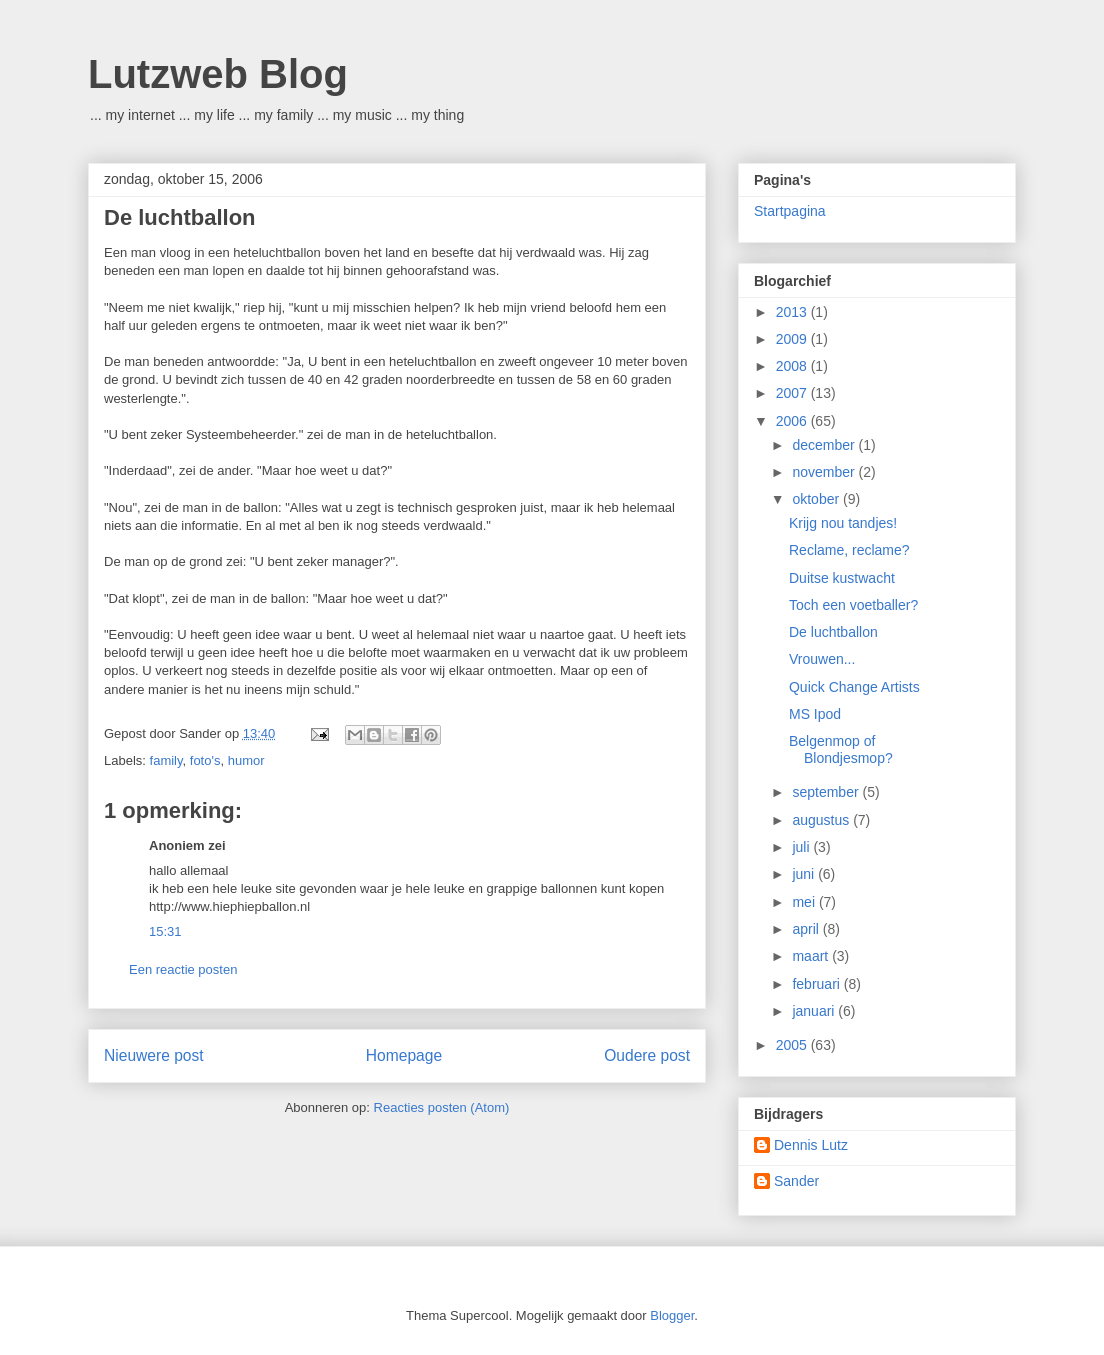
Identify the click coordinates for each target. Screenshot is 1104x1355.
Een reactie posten (183, 969)
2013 (793, 312)
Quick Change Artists (854, 687)
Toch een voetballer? (853, 605)
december (825, 445)
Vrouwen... (822, 659)
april (807, 929)
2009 (793, 339)
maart (812, 956)
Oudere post (647, 1055)
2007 (793, 393)
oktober (817, 499)
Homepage (404, 1055)
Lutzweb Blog (218, 74)
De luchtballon (833, 632)
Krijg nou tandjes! (843, 523)
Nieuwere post (154, 1055)
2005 (793, 1045)
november (825, 472)
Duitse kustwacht (842, 578)
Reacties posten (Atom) (442, 1107)
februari (817, 984)
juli (802, 847)
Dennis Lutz (811, 1145)
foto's (205, 760)
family (166, 760)
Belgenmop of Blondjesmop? (841, 749)
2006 (793, 421)
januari (815, 1011)
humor (246, 760)
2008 (793, 366)
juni (805, 874)
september (827, 792)
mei (805, 902)
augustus (822, 820)
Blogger (672, 1315)
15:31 (165, 931)
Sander (796, 1181)
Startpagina (790, 211)
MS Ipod (815, 714)
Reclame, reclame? (849, 550)
